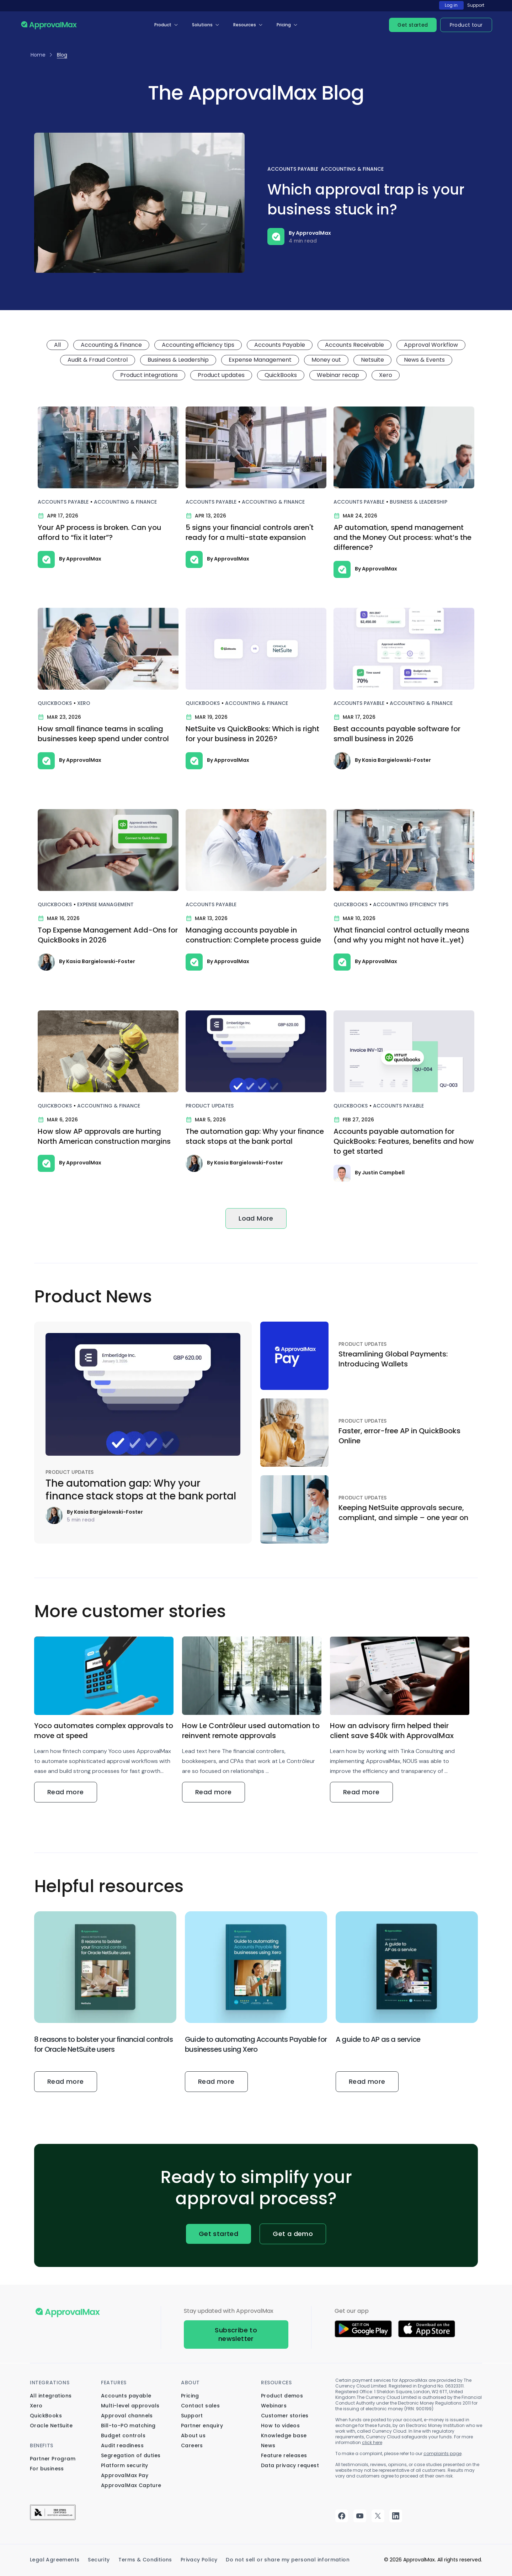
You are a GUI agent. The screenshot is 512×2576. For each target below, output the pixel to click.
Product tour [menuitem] (466, 24)
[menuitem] (53, 2518)
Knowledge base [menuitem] (284, 2435)
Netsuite (372, 360)
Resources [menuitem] (244, 25)
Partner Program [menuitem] (52, 2458)
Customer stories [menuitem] (284, 2415)
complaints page (442, 2453)
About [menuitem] (190, 2382)
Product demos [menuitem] (282, 2395)
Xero (385, 375)
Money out (326, 360)
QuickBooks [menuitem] (46, 2415)
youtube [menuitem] (359, 2515)
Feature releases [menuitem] (284, 2455)
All (57, 345)
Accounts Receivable (354, 345)
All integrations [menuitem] (50, 2395)
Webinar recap (338, 375)
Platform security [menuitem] (124, 2465)
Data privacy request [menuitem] (290, 2465)
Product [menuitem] (162, 25)
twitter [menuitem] (378, 2515)
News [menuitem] (268, 2445)
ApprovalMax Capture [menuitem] (131, 2485)
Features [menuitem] (114, 2382)
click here (372, 2442)
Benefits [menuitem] (41, 2445)
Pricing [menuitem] (284, 25)
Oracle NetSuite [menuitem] (51, 2425)
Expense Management (260, 360)
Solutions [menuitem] (202, 25)
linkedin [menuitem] (395, 2515)
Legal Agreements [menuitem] (54, 2559)
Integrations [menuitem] (49, 2382)
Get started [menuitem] (413, 24)
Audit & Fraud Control (98, 360)
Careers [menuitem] (192, 2445)
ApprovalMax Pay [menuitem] (124, 2475)
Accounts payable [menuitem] (126, 2395)
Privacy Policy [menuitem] (199, 2559)
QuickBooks (281, 375)
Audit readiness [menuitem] (122, 2445)
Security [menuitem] (99, 2559)
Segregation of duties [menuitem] (130, 2455)
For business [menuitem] (47, 2468)
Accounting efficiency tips (198, 345)
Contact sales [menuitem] (200, 2405)
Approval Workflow (431, 345)
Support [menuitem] (192, 2415)
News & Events (424, 360)
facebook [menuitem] (341, 2515)
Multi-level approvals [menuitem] (130, 2405)
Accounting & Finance (352, 168)
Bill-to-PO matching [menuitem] (128, 2425)
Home (38, 54)
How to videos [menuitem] (280, 2425)
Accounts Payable (292, 168)
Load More (256, 1218)
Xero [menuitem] (36, 2405)
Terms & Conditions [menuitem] (145, 2559)
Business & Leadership (178, 360)
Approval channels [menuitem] (127, 2415)
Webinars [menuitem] (274, 2405)
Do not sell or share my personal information (288, 2559)
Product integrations (149, 375)
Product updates (221, 375)
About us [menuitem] (193, 2435)
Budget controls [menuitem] (123, 2435)
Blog (62, 54)
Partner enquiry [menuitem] (202, 2425)
